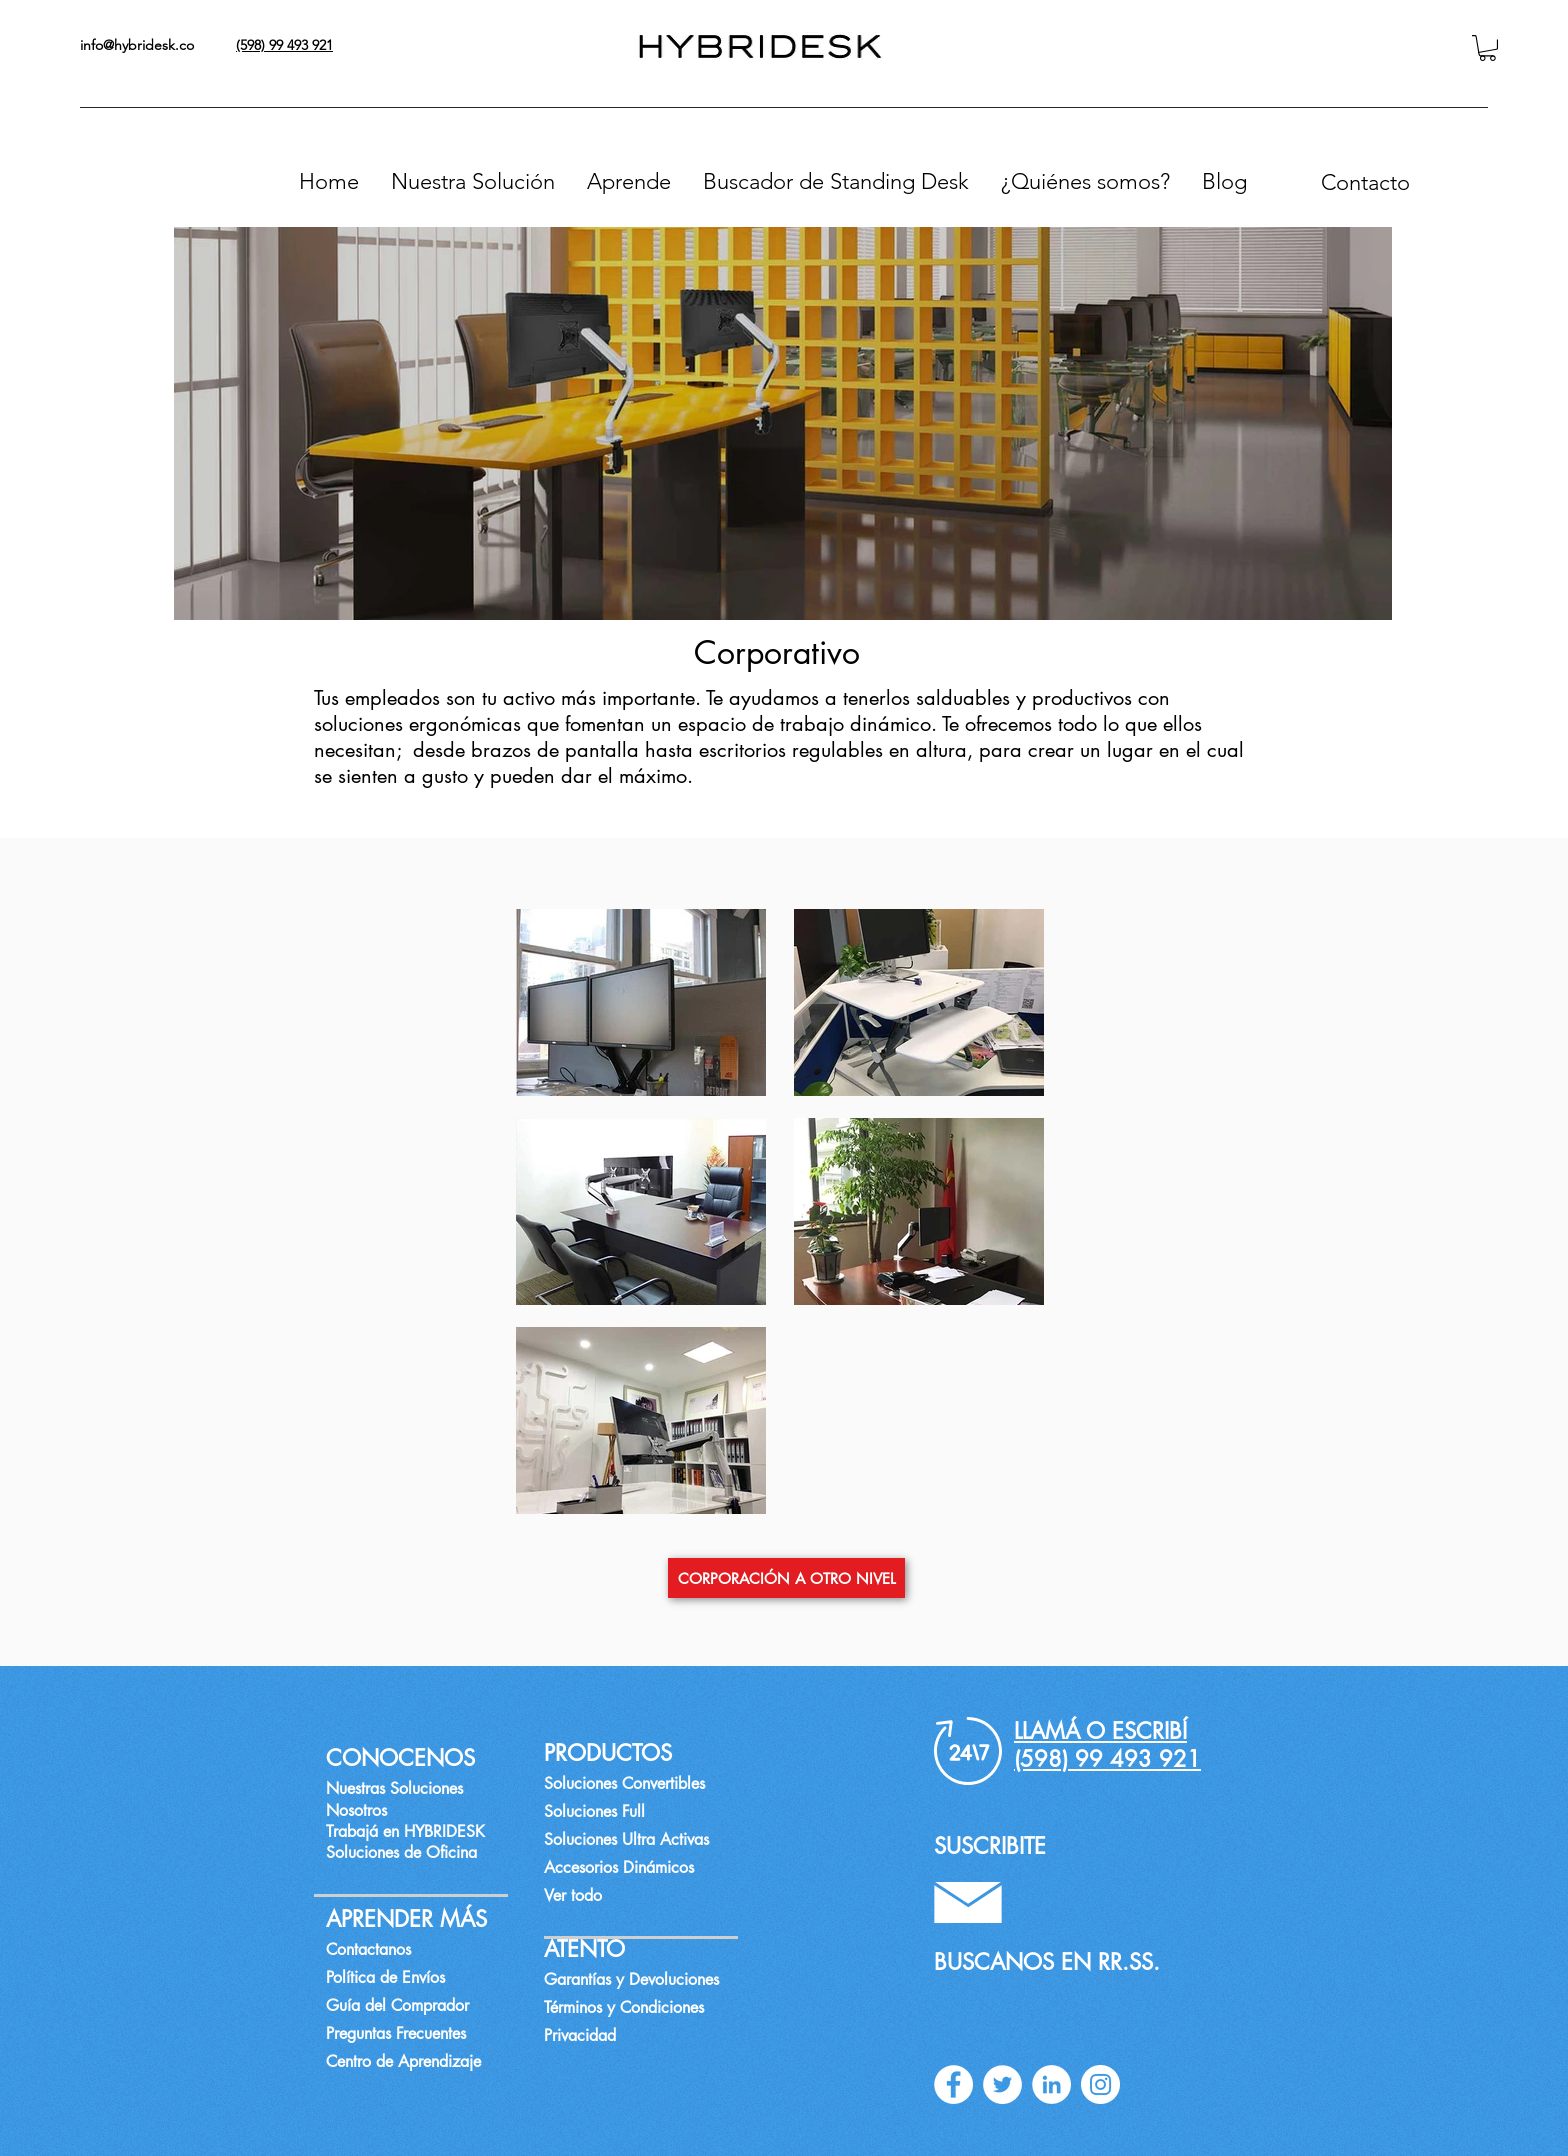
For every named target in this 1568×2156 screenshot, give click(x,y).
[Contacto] (1365, 182)
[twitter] (1002, 2084)
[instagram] (1100, 2084)
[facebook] (953, 2084)
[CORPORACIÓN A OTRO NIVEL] (786, 1578)
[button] (1487, 48)
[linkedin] (1051, 2084)
